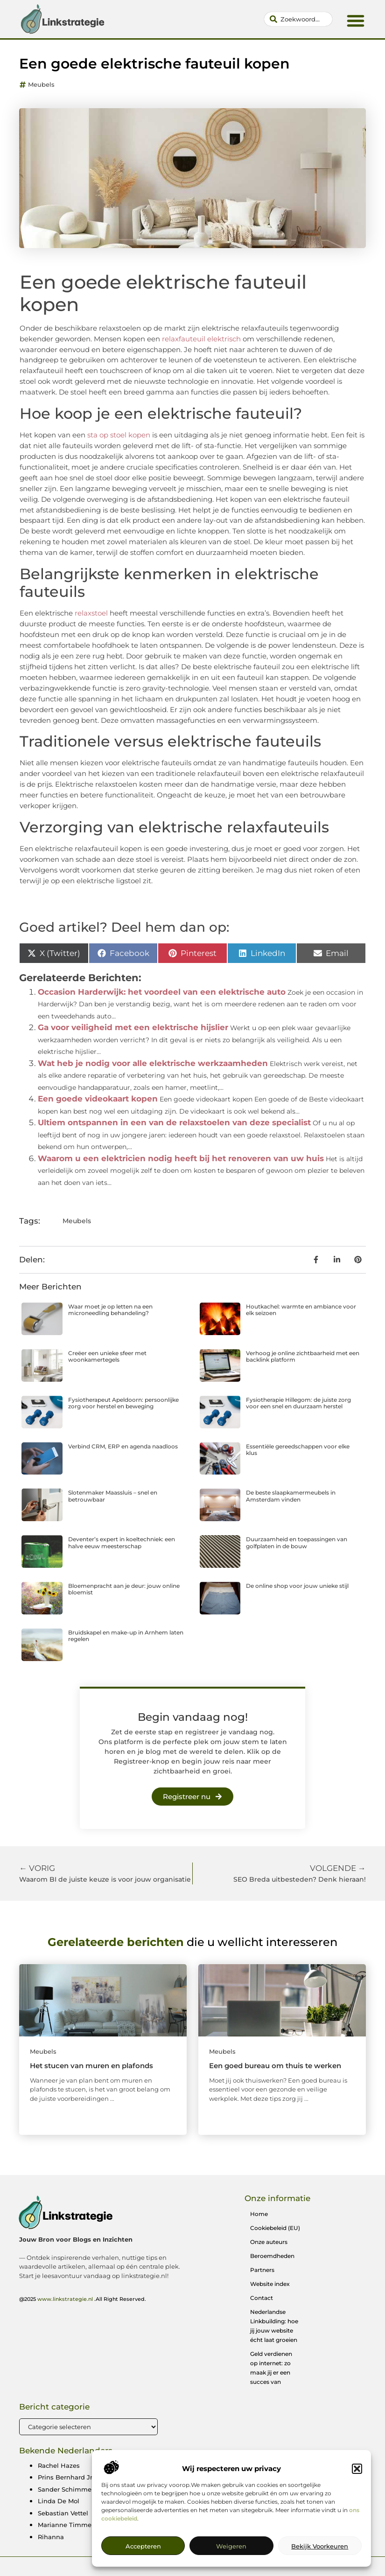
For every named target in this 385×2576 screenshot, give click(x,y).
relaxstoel (90, 613)
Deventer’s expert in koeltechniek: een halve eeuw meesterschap (121, 1542)
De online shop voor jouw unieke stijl (297, 1585)
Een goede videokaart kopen (98, 1098)
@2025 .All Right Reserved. (82, 2299)
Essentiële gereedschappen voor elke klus (298, 1449)
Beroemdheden (272, 2255)
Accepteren (143, 2563)
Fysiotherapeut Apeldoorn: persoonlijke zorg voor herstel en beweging (123, 1403)
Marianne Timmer (66, 2524)
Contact (261, 2297)
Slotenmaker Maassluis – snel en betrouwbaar (112, 1496)
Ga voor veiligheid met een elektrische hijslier (133, 1027)
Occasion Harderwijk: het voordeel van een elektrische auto (162, 992)
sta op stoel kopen (117, 434)
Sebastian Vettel (63, 2513)
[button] (357, 2486)
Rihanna (51, 2537)
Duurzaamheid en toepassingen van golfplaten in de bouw (296, 1542)
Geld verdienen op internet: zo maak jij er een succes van (271, 2367)
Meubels (41, 84)
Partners (262, 2269)
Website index (270, 2283)
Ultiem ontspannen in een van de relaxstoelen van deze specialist (174, 1122)
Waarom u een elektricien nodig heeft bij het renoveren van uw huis (181, 1158)
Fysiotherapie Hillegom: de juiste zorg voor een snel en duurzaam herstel (298, 1403)
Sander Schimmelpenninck (80, 2489)
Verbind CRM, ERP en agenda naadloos (123, 1446)
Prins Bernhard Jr (65, 2477)
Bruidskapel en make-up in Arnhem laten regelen (125, 1635)
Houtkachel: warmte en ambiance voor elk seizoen (301, 1309)
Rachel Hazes (59, 2465)
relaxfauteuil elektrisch (200, 338)
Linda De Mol (58, 2501)
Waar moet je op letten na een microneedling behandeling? (110, 1309)
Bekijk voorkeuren (319, 2563)
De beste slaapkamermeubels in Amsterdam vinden (291, 1496)
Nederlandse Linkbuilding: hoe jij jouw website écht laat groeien (274, 2325)
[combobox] (298, 19)
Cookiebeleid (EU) (275, 2227)
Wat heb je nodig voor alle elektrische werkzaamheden (153, 1063)
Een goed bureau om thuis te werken (275, 2065)
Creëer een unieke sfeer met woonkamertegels (107, 1356)
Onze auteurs (268, 2241)
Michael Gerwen (180, 2465)
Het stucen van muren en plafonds (91, 2065)
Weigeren (231, 2563)
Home (259, 2213)
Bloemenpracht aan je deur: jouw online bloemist (124, 1589)
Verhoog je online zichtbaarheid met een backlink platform (302, 1356)
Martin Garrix (292, 2465)
